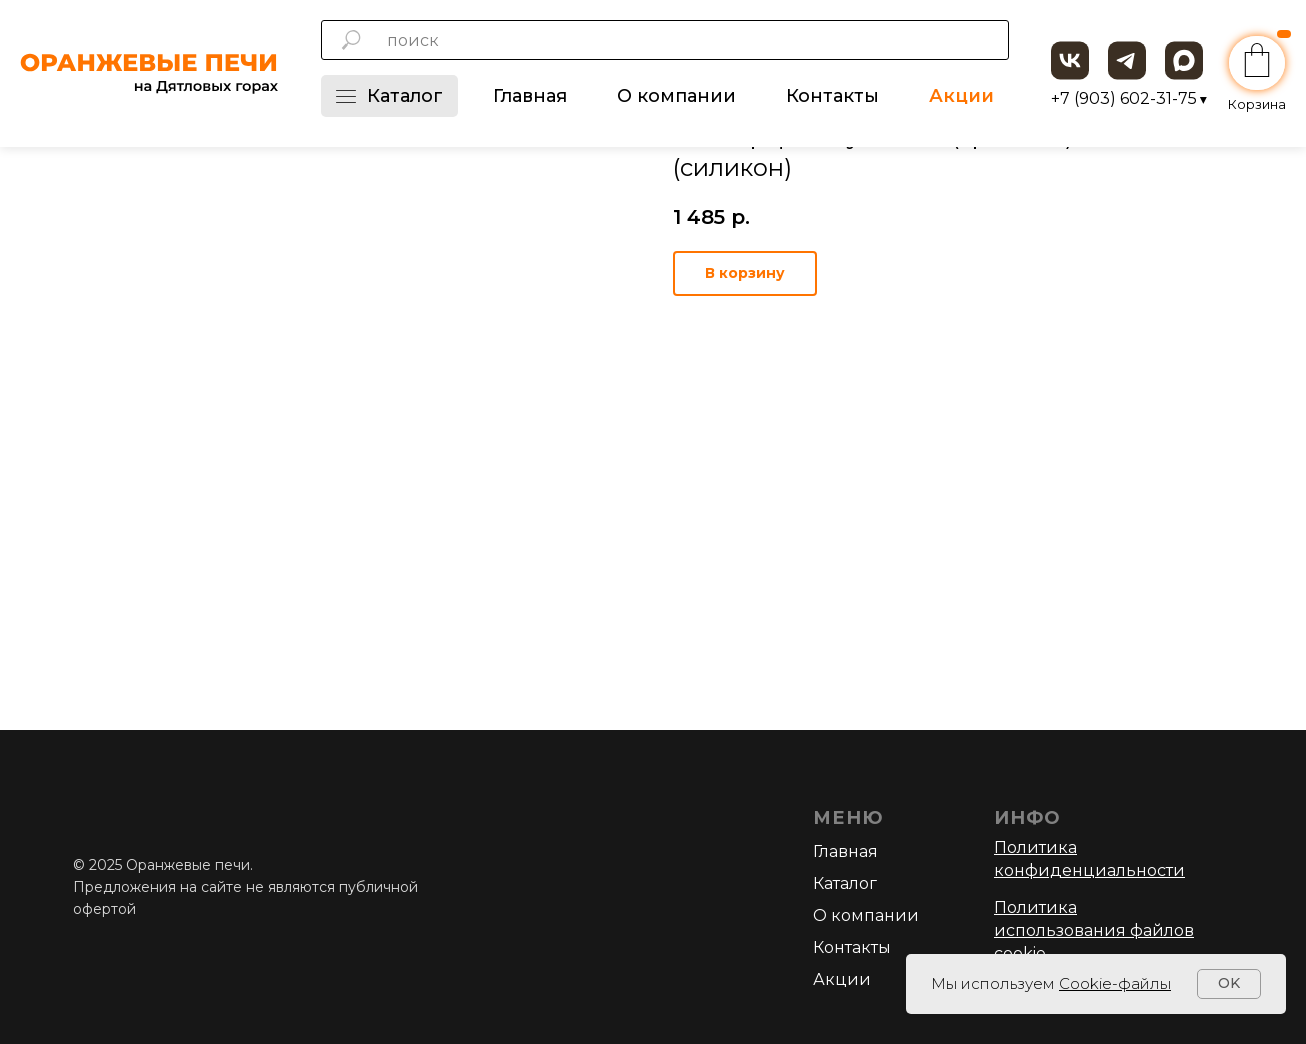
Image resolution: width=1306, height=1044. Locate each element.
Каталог (389, 96)
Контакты (832, 96)
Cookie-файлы (1115, 983)
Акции (961, 96)
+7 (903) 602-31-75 (1129, 98)
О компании (676, 96)
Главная (530, 96)
